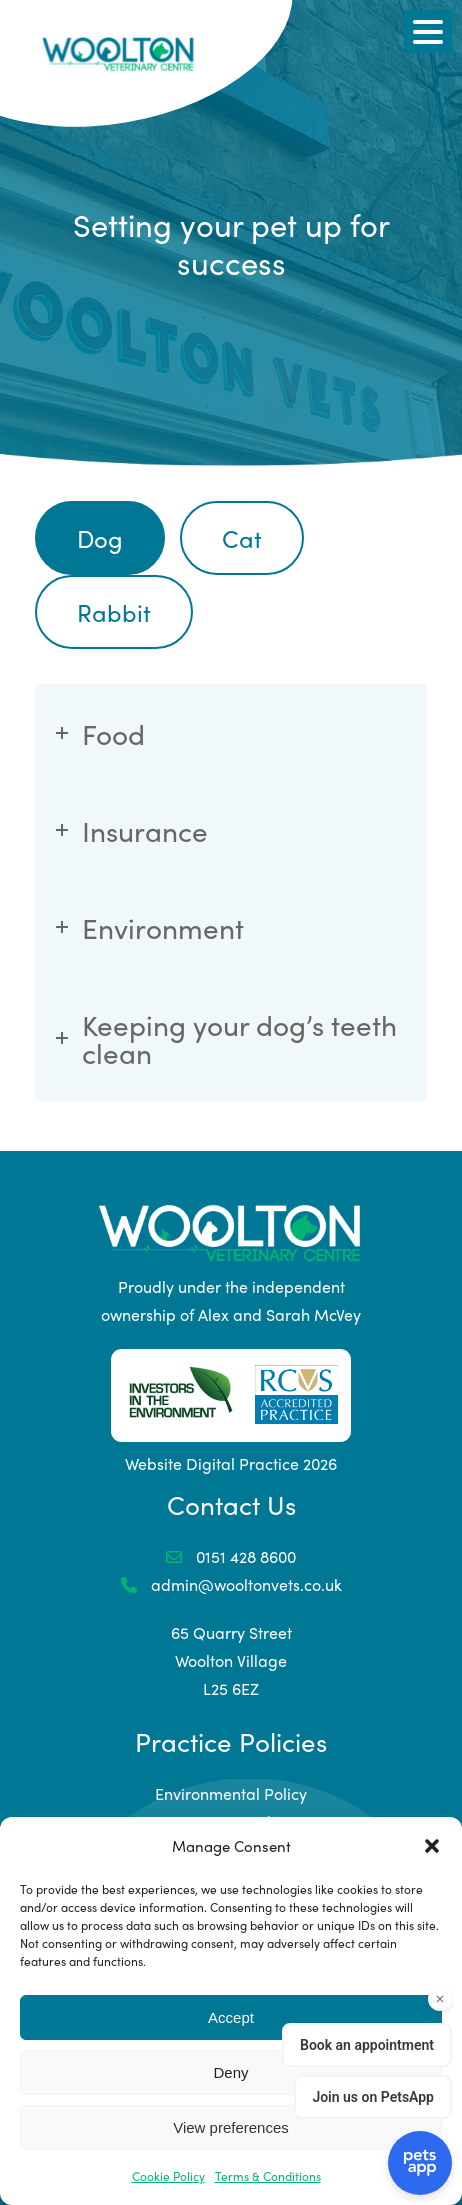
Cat (242, 538)
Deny (230, 2072)
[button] (432, 1846)
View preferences (231, 2127)
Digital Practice (242, 1463)
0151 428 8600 (231, 1556)
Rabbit (114, 612)
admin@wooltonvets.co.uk (231, 1584)
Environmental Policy (231, 1793)
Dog (100, 538)
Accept (231, 2017)
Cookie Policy (168, 2176)
